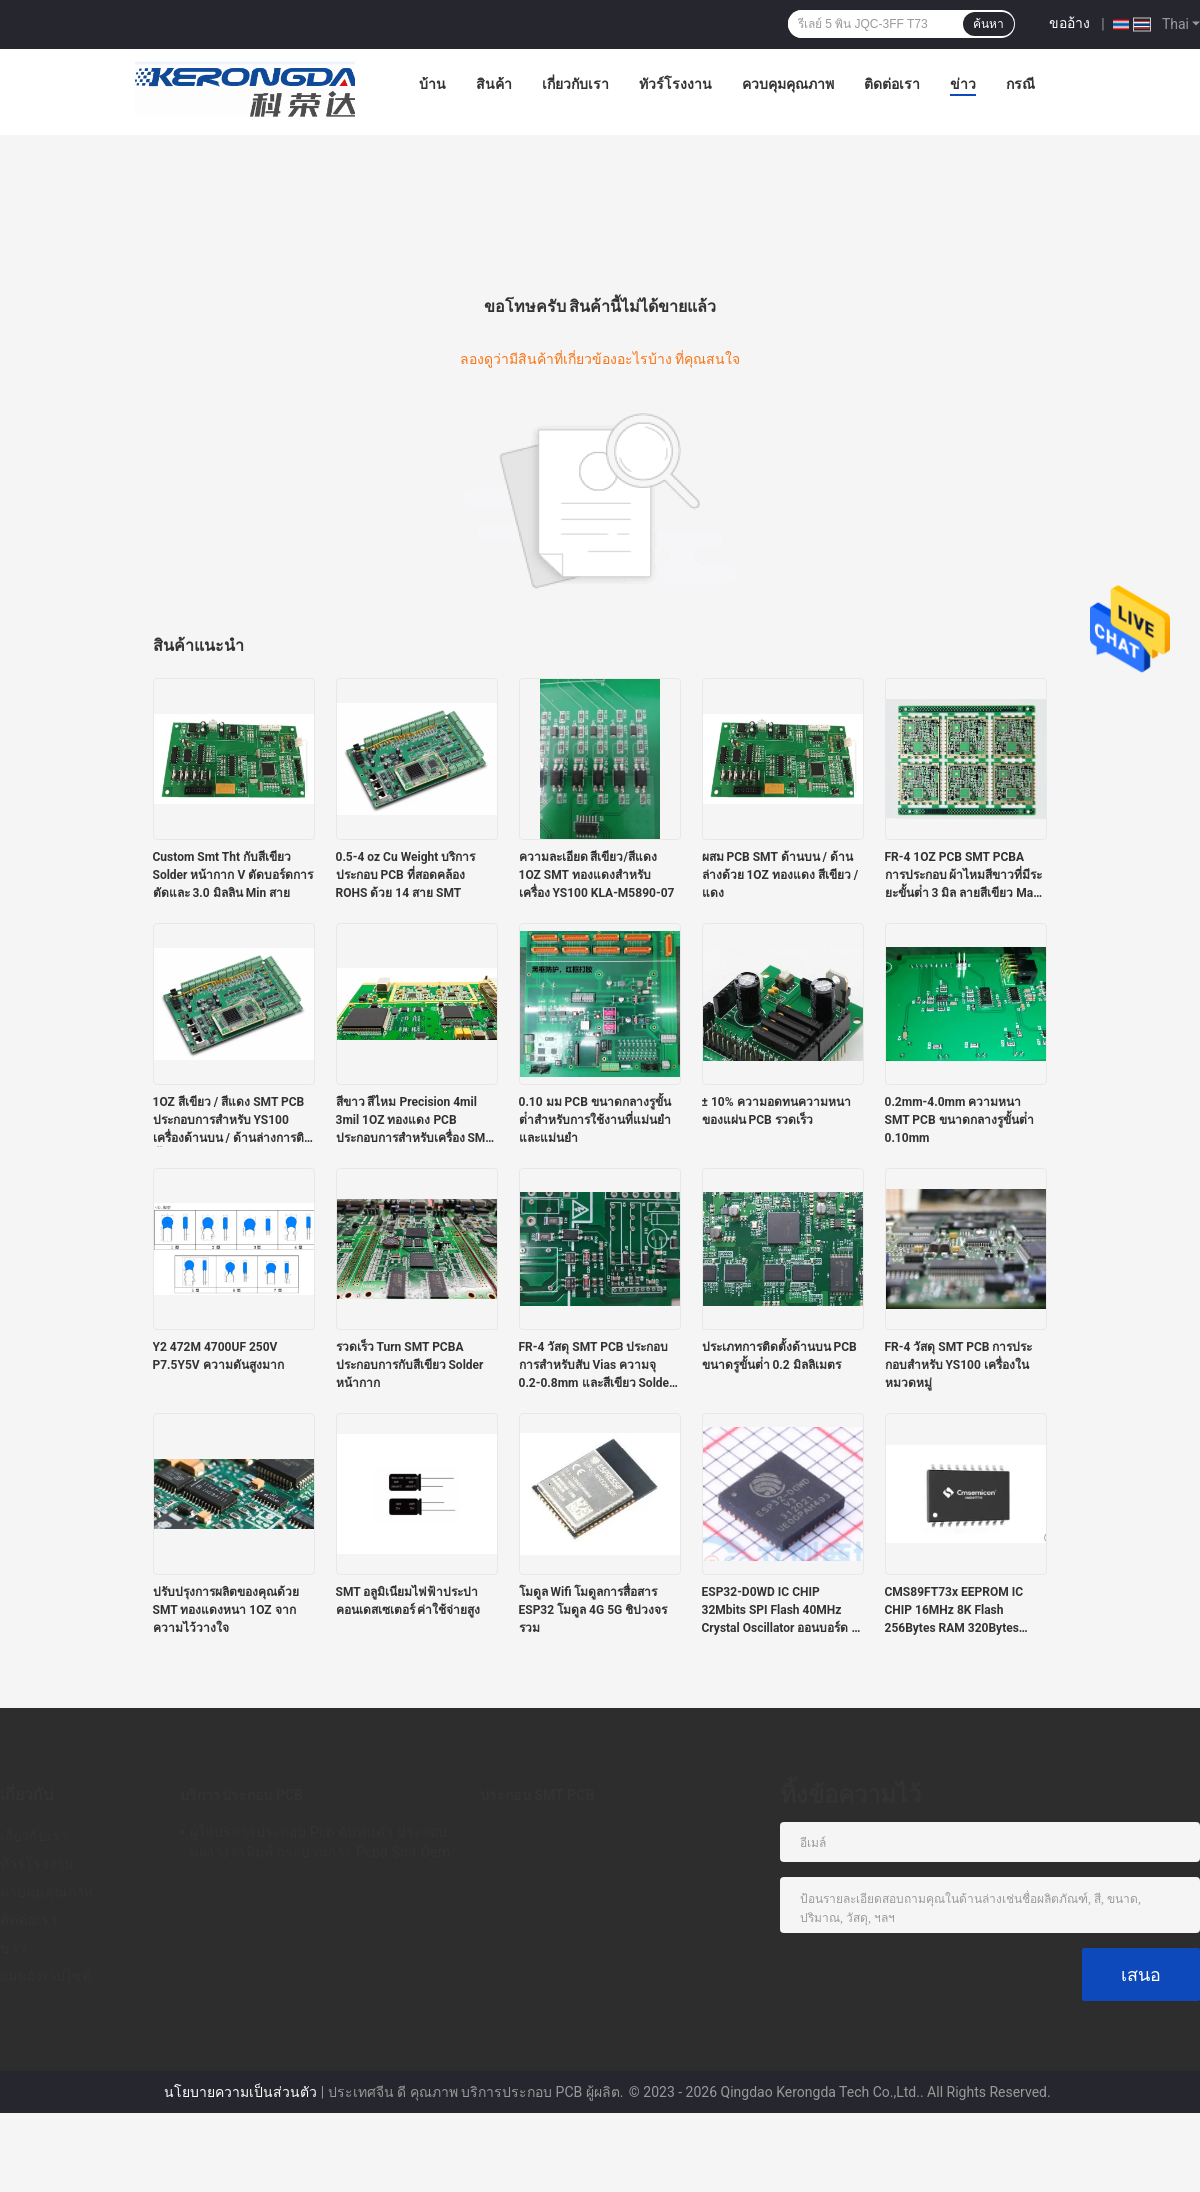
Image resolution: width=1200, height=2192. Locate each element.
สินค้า (494, 84)
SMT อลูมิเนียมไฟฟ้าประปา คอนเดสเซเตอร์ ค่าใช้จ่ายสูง (408, 1601)
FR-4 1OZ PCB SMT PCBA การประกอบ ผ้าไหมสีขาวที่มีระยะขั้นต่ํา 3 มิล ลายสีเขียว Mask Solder (965, 876)
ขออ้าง (1069, 23)
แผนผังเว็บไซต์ (45, 1976)
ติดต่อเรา (892, 84)
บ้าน (432, 84)
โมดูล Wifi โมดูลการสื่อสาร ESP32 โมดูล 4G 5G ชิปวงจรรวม (593, 1610)
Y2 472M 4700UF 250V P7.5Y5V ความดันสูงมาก (218, 1356)
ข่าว (963, 84)
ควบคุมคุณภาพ (788, 84)
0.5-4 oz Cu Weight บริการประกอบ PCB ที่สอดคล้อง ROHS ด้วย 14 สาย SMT (406, 875)
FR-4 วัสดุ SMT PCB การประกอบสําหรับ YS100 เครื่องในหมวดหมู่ (959, 1365)
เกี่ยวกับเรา (575, 84)
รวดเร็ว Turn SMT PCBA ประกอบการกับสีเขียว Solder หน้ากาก (410, 1365)
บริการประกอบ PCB (241, 1795)
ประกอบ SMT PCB (537, 1795)
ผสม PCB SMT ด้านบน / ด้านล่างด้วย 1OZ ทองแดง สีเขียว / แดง (780, 875)
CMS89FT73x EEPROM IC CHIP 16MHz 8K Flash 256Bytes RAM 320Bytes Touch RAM (954, 1611)
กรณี (1020, 84)
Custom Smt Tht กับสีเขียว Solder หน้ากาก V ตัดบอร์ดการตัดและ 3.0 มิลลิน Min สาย (233, 875)
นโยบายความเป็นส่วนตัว (240, 2092)
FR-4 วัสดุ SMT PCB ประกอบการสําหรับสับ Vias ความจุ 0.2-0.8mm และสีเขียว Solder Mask (596, 1366)
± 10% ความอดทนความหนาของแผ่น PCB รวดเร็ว (776, 1111)
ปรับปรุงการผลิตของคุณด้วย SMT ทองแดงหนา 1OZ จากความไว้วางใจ (226, 1610)
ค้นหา (988, 24)
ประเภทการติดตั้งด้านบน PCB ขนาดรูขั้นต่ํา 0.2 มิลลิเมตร (779, 1356)
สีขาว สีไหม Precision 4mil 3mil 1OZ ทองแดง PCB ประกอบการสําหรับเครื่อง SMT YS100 (414, 1121)
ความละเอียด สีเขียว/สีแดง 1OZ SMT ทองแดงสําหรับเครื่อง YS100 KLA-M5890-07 (597, 875)
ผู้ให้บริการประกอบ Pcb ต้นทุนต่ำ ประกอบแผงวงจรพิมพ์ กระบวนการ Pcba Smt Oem (320, 1842)
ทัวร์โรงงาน (675, 84)
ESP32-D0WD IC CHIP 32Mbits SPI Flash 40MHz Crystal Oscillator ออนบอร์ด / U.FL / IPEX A (779, 1611)
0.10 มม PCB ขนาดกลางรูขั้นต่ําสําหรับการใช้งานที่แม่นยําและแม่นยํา (595, 1120)
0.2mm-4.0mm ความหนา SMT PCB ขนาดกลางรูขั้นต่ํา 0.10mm (959, 1120)
